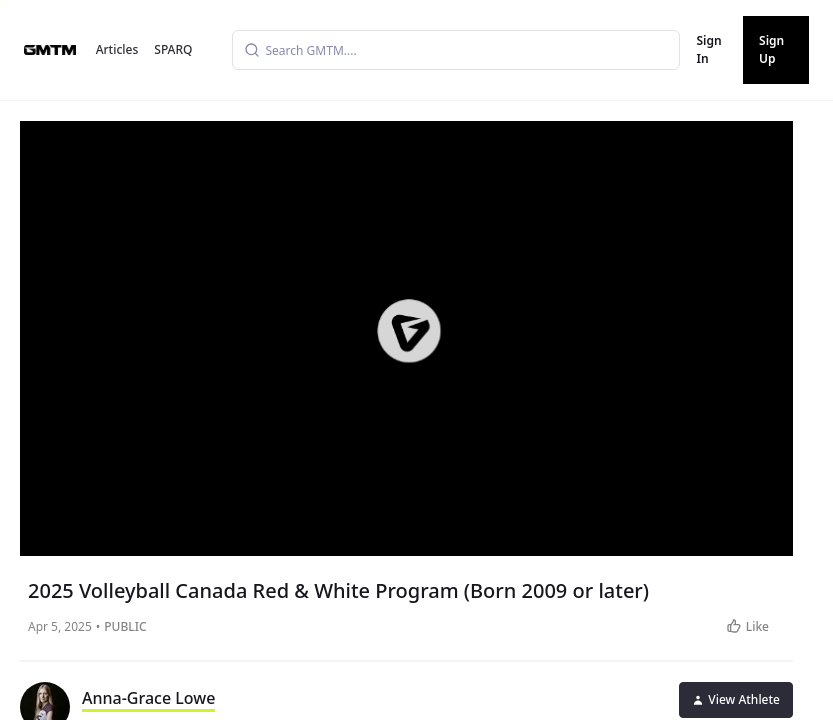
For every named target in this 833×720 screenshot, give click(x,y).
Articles (117, 49)
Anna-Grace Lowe (148, 698)
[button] (408, 331)
